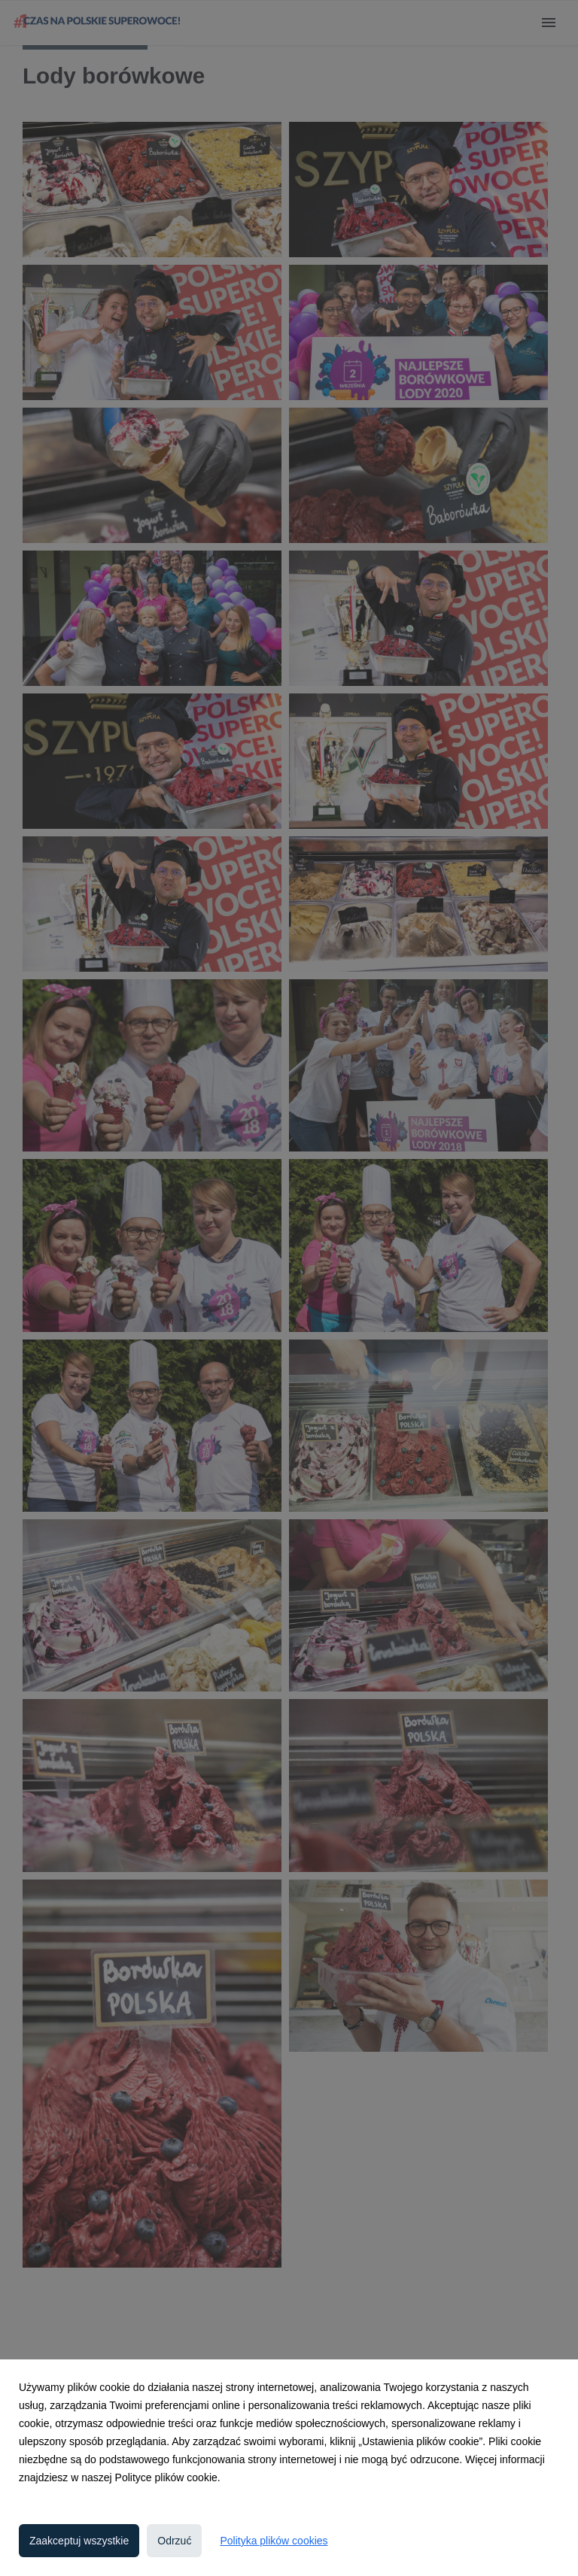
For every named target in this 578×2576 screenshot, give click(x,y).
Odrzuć (174, 2541)
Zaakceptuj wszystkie (79, 2541)
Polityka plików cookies (273, 2541)
